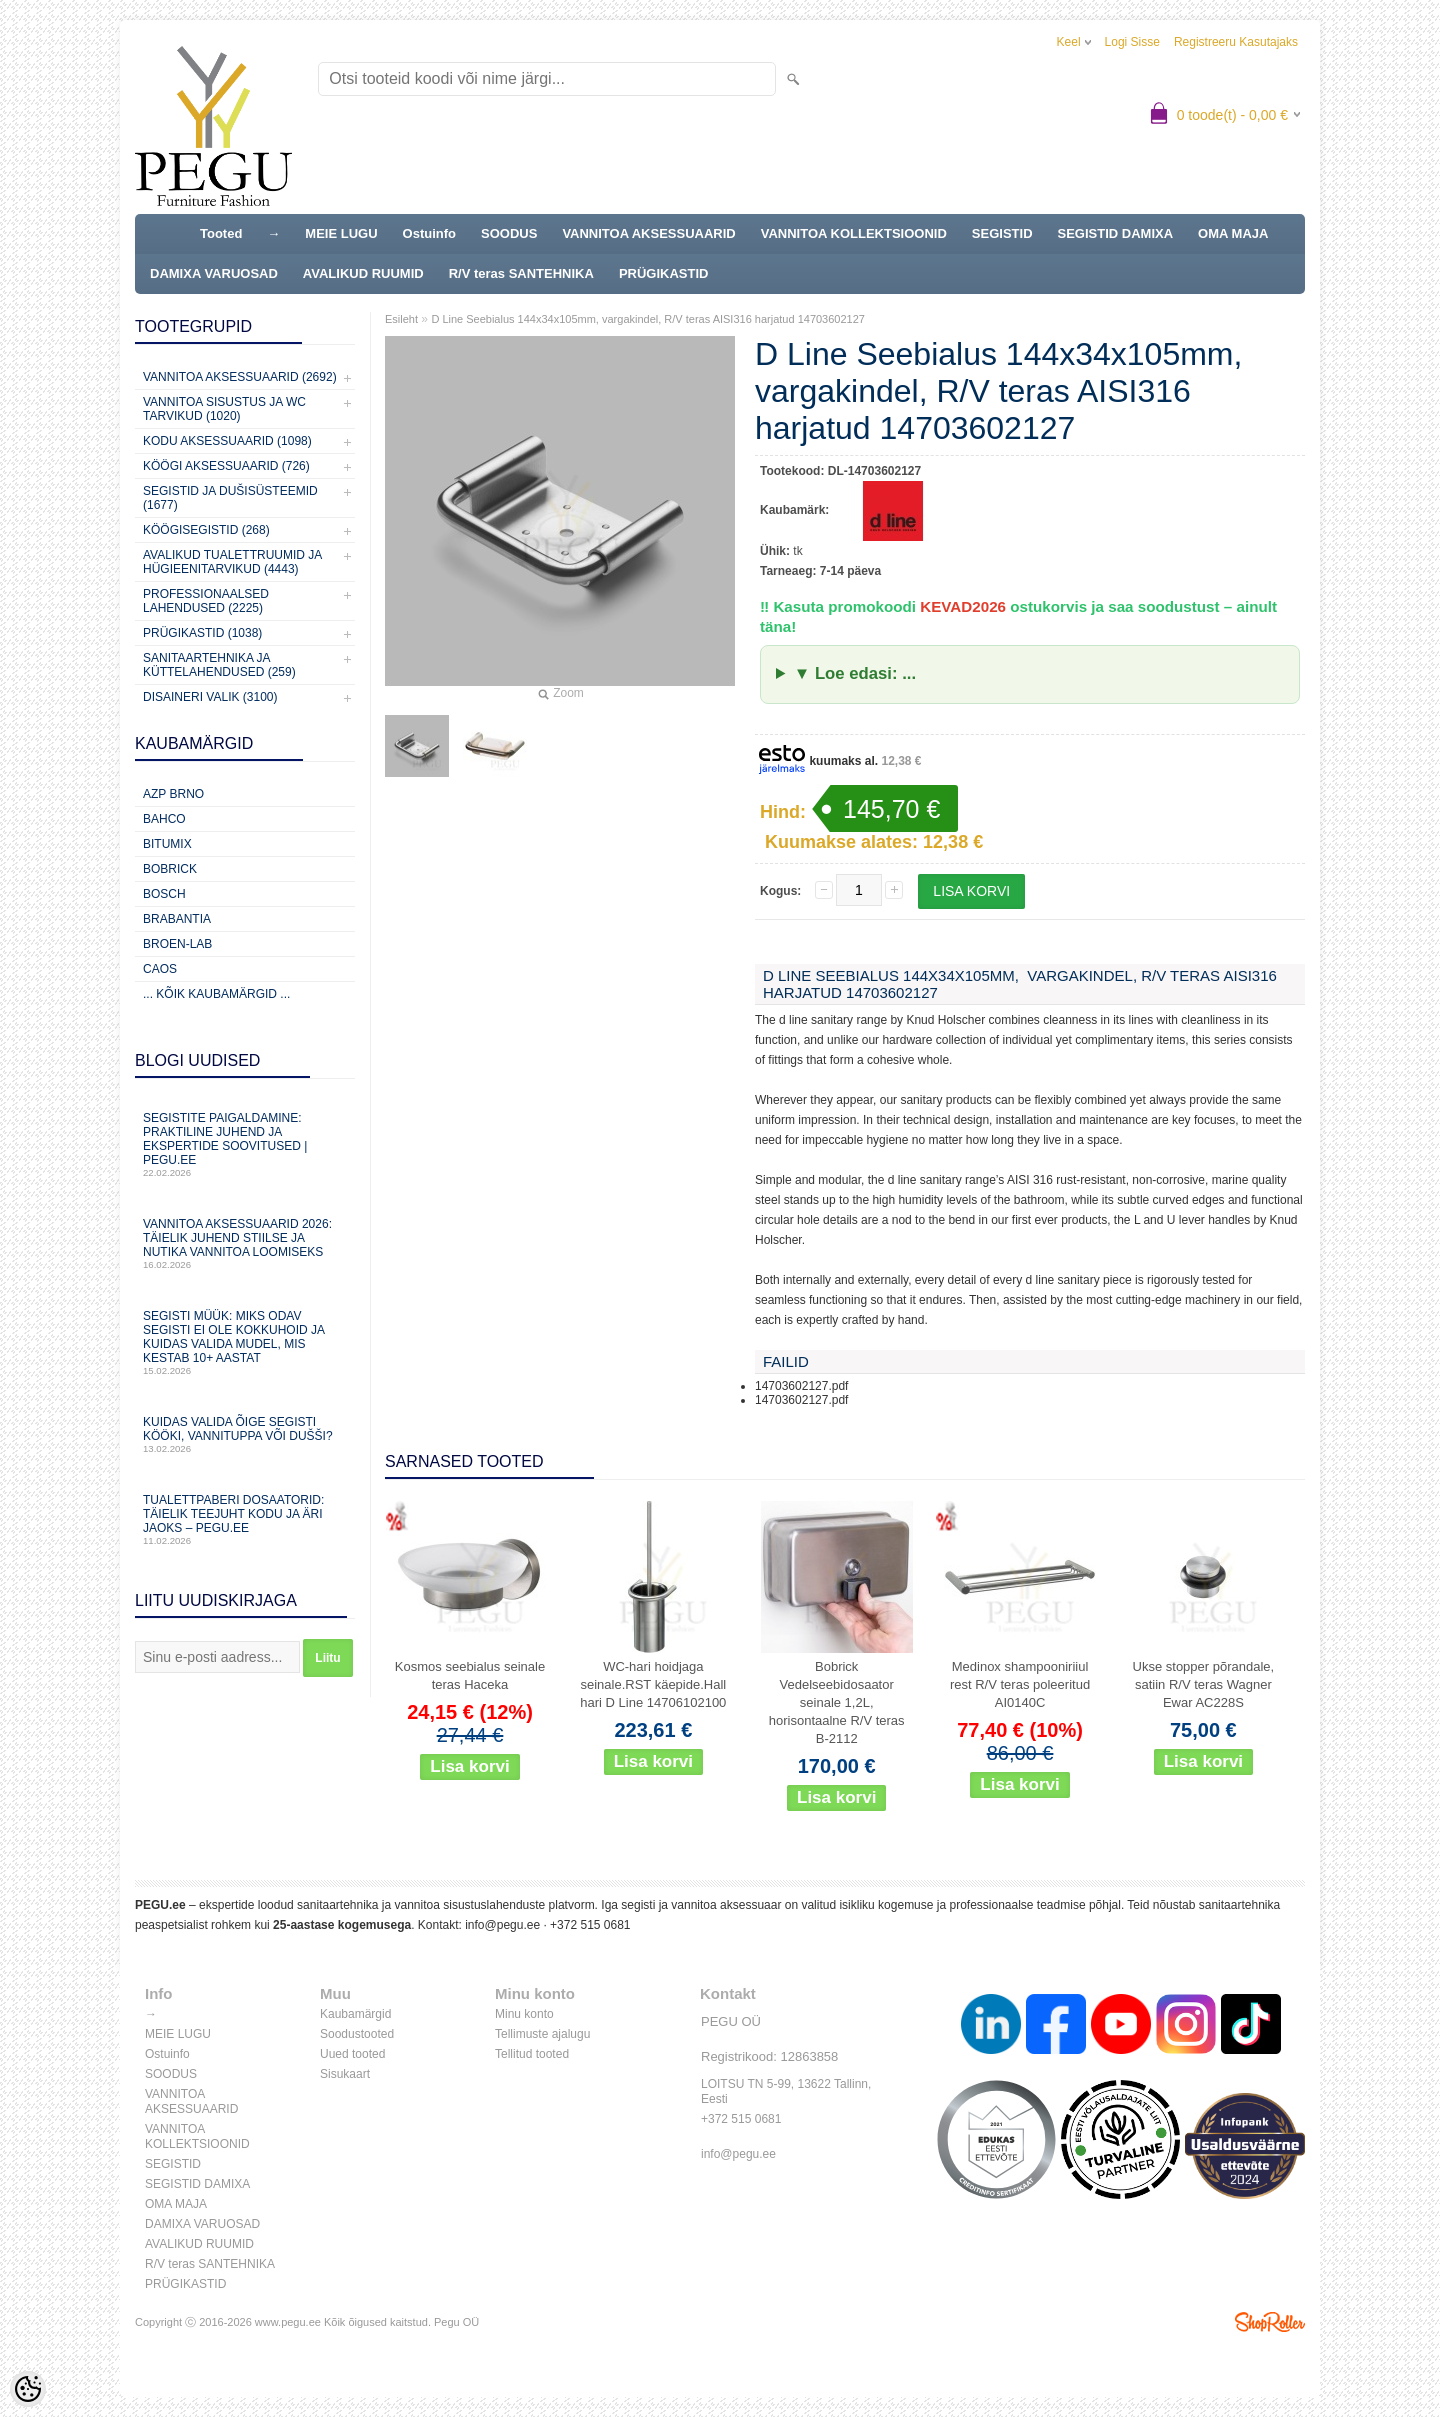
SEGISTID (1002, 233)
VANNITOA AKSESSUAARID (648, 233)
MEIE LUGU (341, 233)
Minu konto (524, 2014)
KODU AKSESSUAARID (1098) (227, 441)
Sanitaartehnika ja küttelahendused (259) (219, 665)
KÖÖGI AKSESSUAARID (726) (226, 466)
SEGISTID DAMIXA (1116, 233)
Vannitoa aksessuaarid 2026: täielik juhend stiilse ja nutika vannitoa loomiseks (245, 1243)
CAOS (160, 969)
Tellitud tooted (532, 2054)
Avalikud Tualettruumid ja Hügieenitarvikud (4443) (232, 562)
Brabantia (177, 919)
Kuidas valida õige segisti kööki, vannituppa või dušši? (245, 1434)
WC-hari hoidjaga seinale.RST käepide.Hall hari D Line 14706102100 (653, 1684)
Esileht (401, 319)
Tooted (221, 233)
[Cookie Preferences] (28, 2389)
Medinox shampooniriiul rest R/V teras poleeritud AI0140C (1020, 1684)
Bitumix (167, 844)
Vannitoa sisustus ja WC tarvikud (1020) (224, 409)
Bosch (164, 894)
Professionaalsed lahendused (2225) (206, 601)
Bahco (164, 819)
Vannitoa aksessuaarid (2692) (240, 377)
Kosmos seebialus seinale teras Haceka (470, 1675)
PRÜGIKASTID (664, 273)
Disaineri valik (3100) (210, 697)
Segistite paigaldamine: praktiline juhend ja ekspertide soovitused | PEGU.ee (245, 1144)
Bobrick (170, 869)
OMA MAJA (1233, 233)
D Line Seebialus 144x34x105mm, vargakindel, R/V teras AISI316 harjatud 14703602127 (648, 319)
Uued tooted (352, 2054)
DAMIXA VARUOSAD (214, 273)
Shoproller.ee (1270, 2322)
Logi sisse (1132, 42)
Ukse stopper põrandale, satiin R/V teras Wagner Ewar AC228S (1204, 1684)
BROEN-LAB (177, 944)
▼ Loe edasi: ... (855, 673)
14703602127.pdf (801, 1386)
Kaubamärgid (355, 2014)
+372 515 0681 (590, 1925)
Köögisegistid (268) (206, 530)
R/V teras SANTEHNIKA (521, 273)
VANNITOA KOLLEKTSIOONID (854, 233)
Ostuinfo (429, 233)
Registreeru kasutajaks (1236, 42)
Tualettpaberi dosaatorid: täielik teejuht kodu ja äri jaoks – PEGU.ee (245, 1519)
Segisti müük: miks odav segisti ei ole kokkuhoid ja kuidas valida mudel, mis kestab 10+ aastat (245, 1342)
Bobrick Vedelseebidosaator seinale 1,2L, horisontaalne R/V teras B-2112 (837, 1702)
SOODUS (509, 233)
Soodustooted (357, 2034)
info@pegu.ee (502, 1925)
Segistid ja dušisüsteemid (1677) (230, 498)
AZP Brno (173, 794)
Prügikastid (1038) (202, 633)
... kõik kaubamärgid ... (216, 994)
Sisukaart (345, 2074)
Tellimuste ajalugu (542, 2034)
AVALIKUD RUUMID (363, 273)
